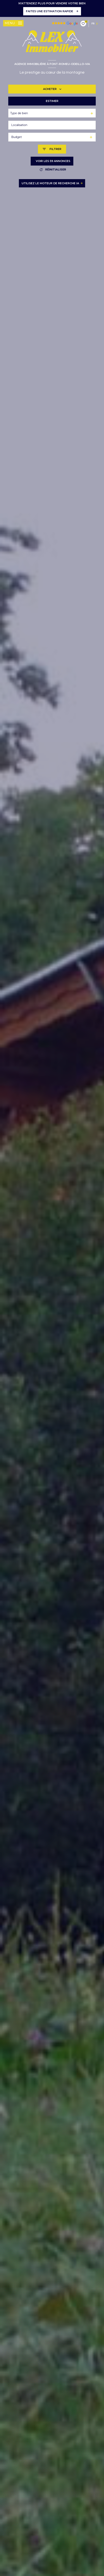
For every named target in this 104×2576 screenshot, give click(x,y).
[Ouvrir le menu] (13, 23)
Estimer (52, 101)
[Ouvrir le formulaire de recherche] (52, 149)
